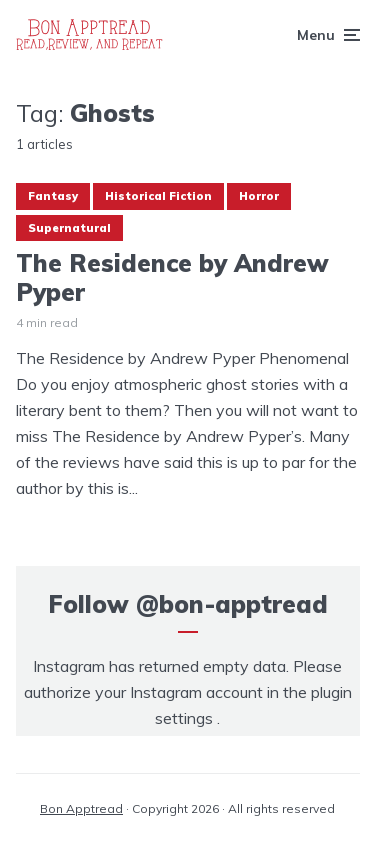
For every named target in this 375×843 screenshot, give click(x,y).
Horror (259, 196)
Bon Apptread (81, 808)
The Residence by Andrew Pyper (172, 278)
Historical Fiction (158, 196)
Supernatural (69, 228)
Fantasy (53, 196)
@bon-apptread (232, 604)
